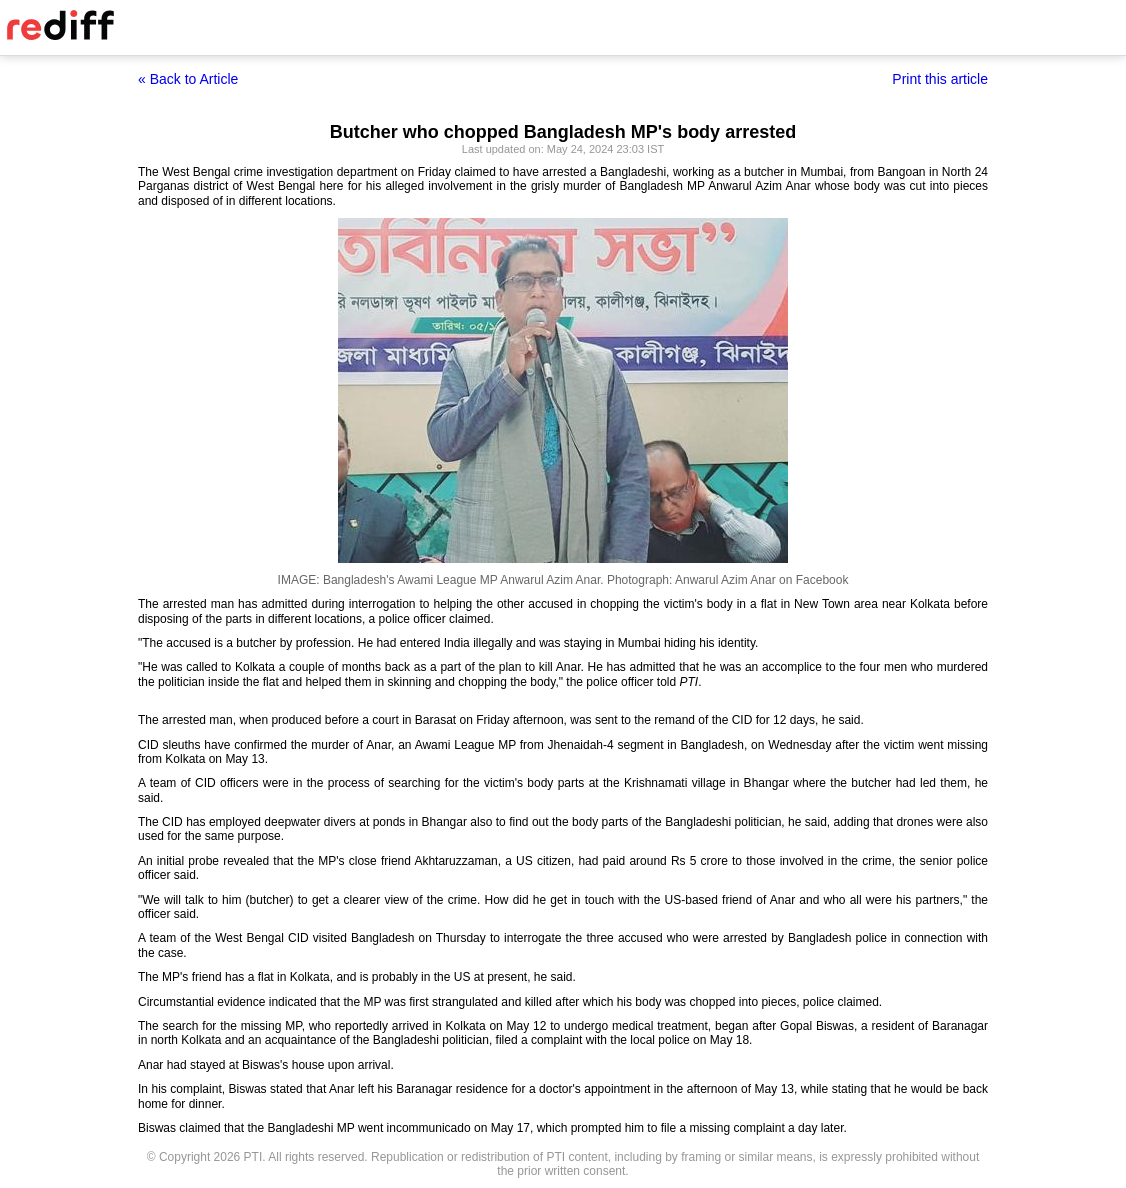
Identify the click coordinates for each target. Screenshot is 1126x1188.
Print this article (940, 79)
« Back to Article (188, 79)
